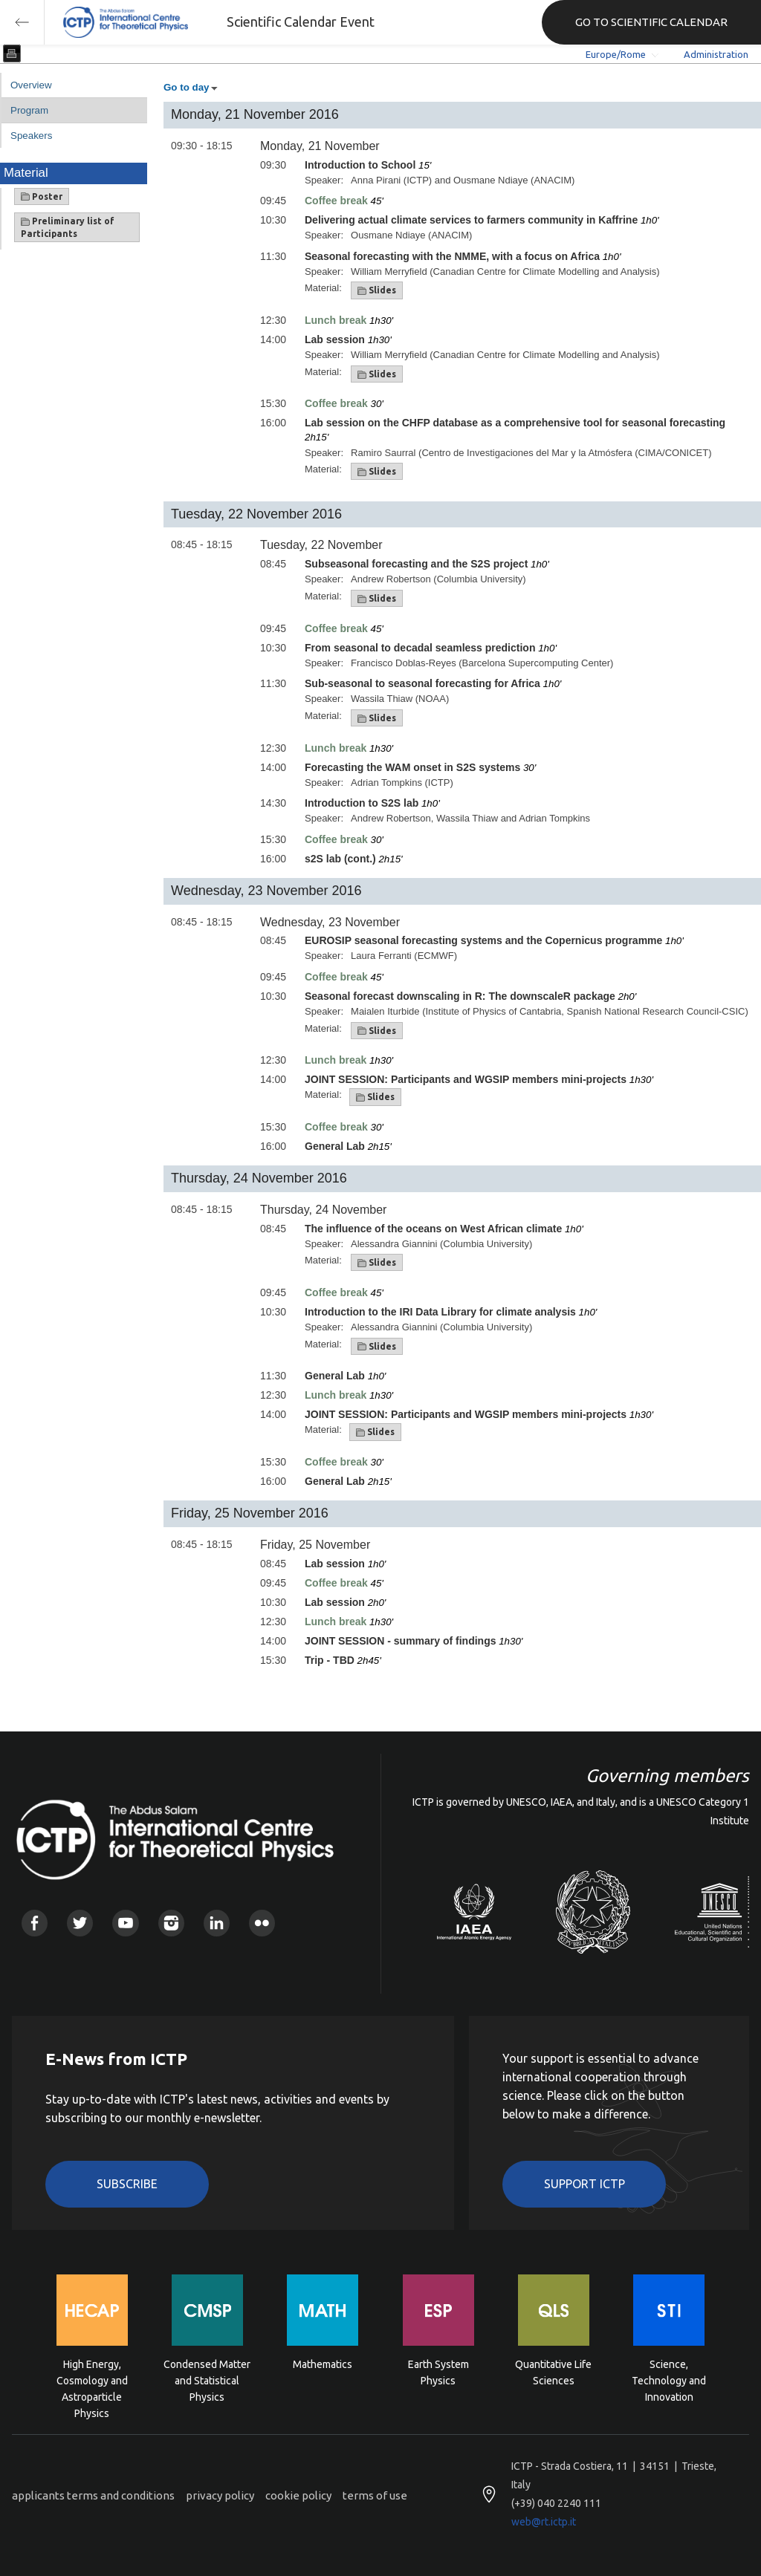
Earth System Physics (438, 2372)
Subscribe (127, 2183)
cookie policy (298, 2495)
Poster (41, 197)
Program (29, 110)
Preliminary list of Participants (67, 227)
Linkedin (217, 1923)
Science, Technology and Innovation (669, 2379)
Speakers (31, 135)
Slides (376, 290)
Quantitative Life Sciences (553, 2372)
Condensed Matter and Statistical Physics (206, 2379)
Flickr (262, 1923)
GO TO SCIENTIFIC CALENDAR (651, 22)
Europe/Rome (616, 54)
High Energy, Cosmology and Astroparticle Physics (92, 2379)
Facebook (35, 1923)
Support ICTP (584, 2183)
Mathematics (322, 2364)
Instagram (171, 1923)
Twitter (80, 1923)
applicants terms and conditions (93, 2495)
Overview (31, 85)
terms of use (375, 2495)
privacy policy (220, 2495)
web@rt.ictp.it (543, 2522)
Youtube (125, 1923)
